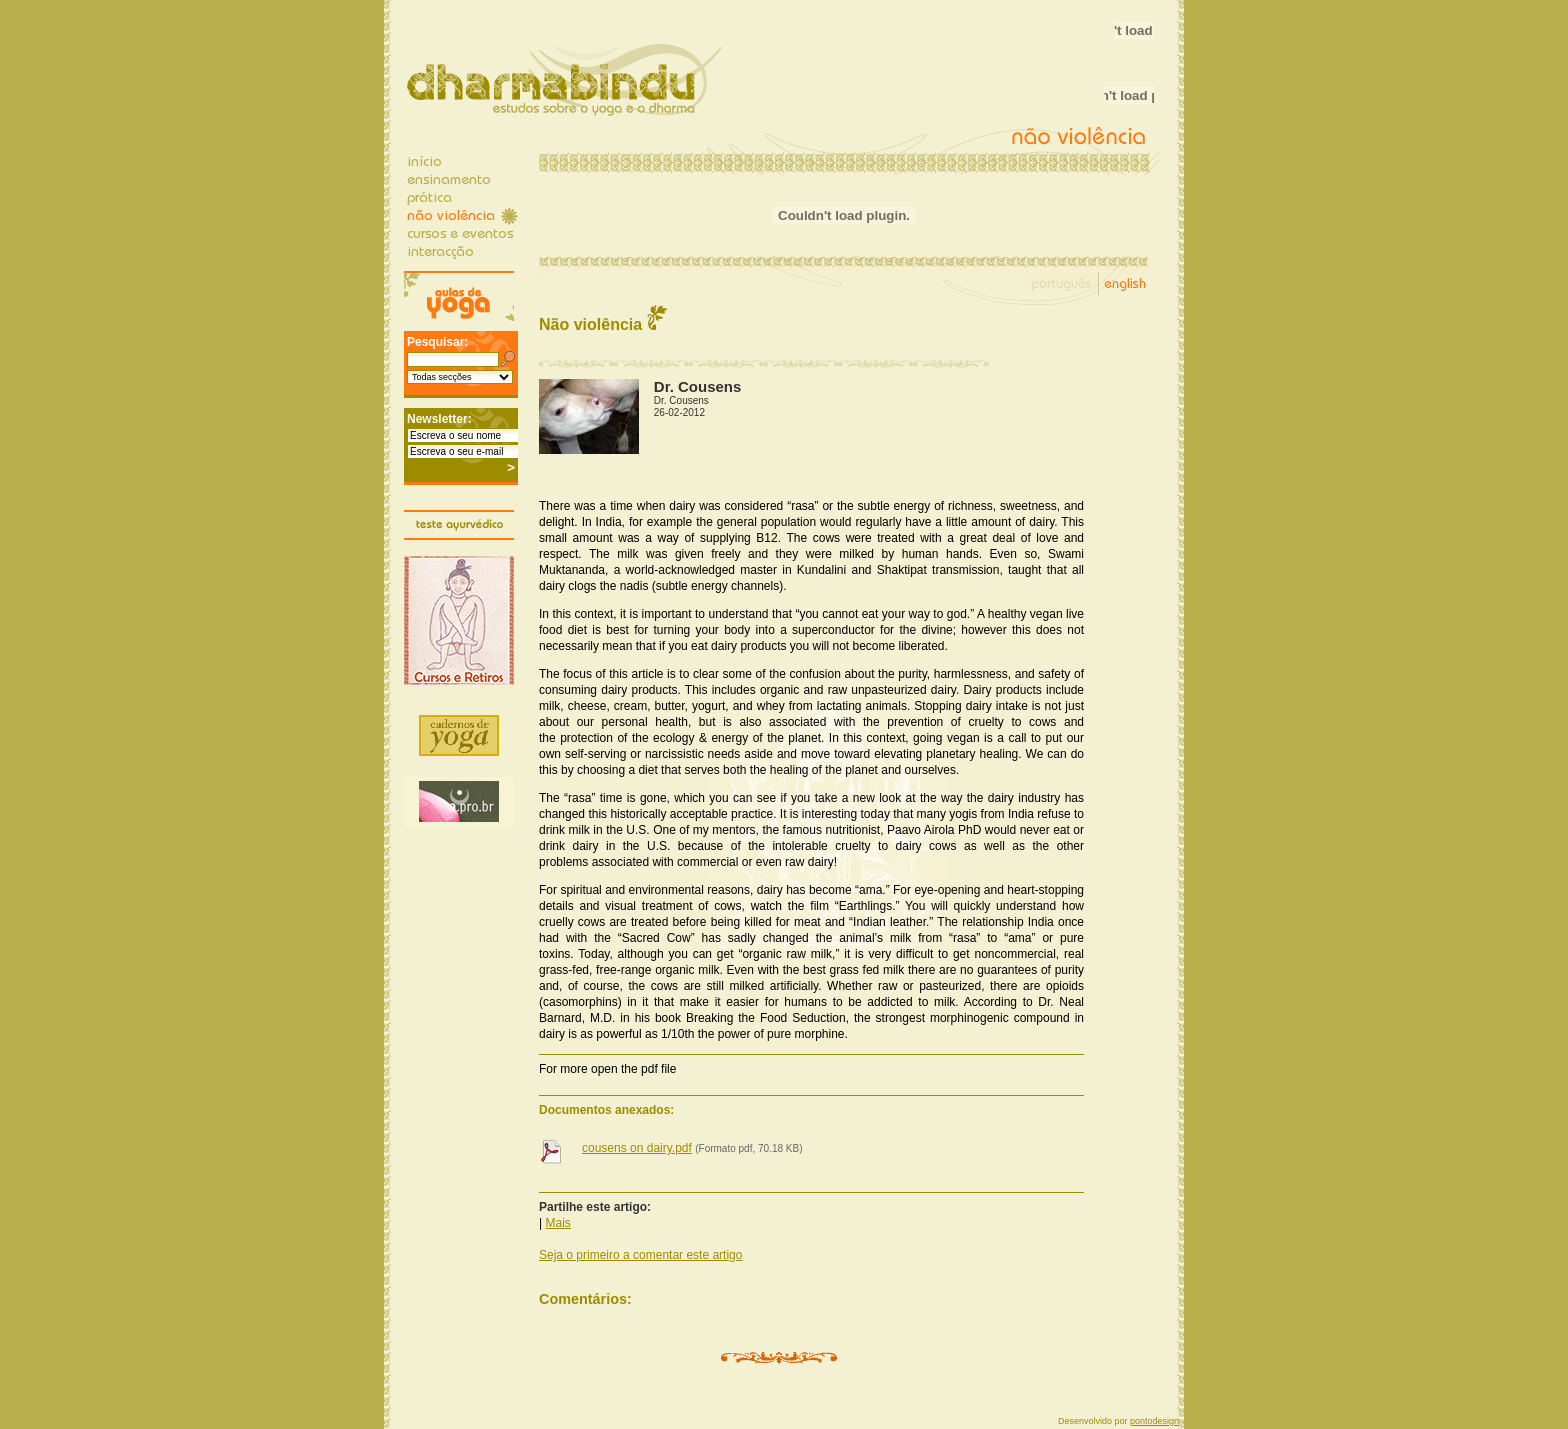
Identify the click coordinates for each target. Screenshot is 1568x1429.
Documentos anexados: (606, 1110)
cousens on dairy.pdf (637, 1148)
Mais (557, 1223)
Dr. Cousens (681, 400)
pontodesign (1154, 1421)
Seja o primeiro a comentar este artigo (640, 1255)
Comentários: (585, 1299)
